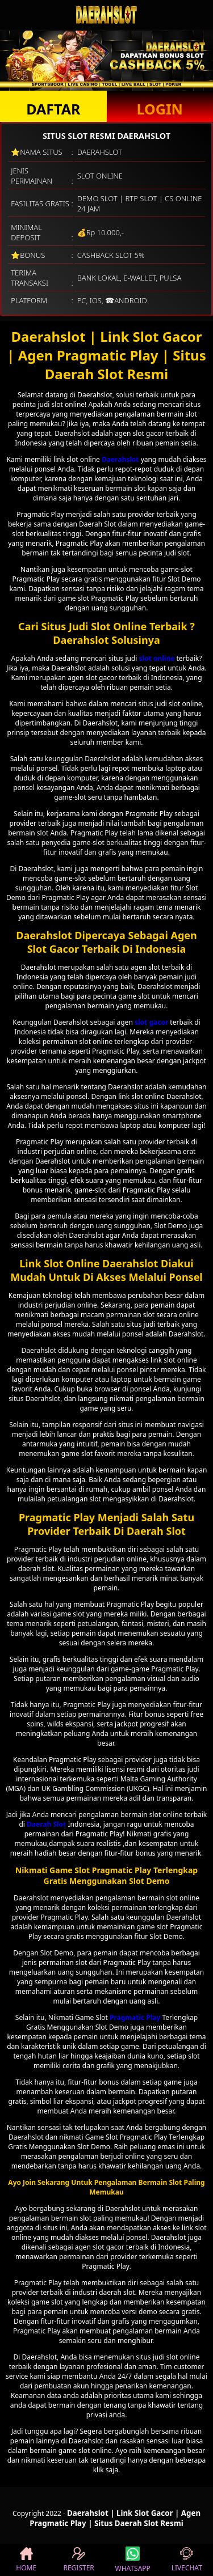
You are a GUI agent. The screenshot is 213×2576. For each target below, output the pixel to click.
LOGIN (160, 108)
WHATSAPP (133, 2560)
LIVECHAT (187, 2560)
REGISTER (78, 2560)
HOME (26, 2560)
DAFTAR (53, 108)
